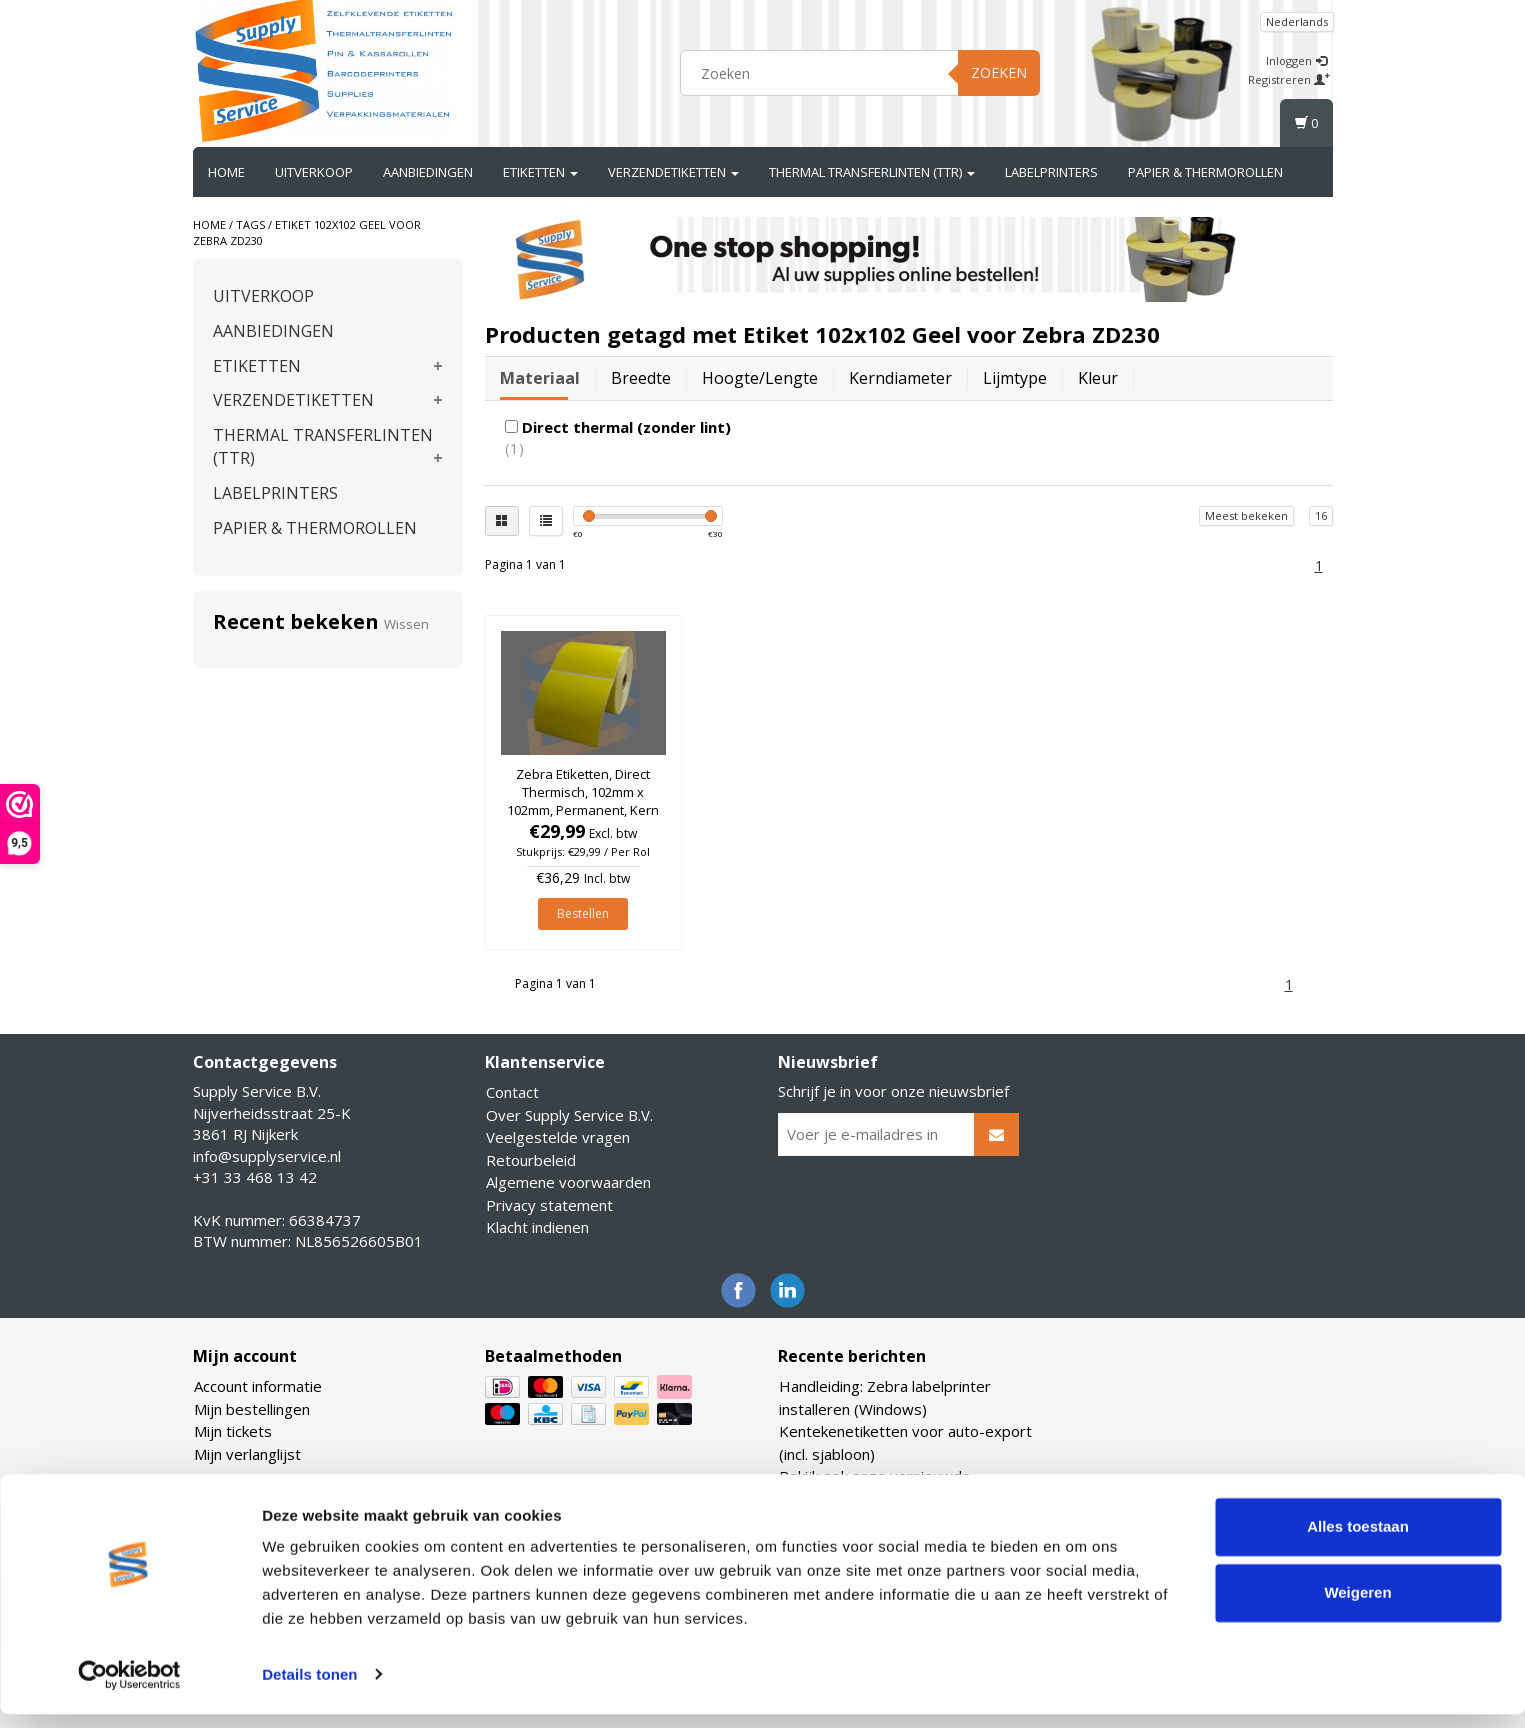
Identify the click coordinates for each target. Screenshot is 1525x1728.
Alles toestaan (1358, 1541)
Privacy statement (549, 1205)
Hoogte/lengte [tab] (760, 378)
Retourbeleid (531, 1160)
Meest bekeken (1246, 515)
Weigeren (1357, 1606)
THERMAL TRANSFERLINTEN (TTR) (872, 172)
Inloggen (1296, 60)
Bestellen (583, 913)
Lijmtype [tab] (1015, 378)
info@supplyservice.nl (267, 1156)
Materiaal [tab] (540, 378)
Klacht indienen (537, 1227)
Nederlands (1297, 21)
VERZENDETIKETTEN (673, 172)
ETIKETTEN (540, 172)
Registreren (1289, 79)
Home (226, 172)
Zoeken (999, 72)
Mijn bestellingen (252, 1409)
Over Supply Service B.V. (569, 1115)
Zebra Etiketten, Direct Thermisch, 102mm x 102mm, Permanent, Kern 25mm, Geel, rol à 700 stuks (583, 810)
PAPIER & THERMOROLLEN (1205, 172)
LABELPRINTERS (1051, 172)
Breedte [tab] (641, 378)
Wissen (406, 624)
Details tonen (309, 1688)
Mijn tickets (233, 1431)
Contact (512, 1092)
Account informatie (258, 1386)
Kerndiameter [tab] (900, 378)
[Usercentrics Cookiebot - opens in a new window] (129, 1689)
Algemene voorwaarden (568, 1182)
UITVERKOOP (314, 172)
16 (1321, 515)
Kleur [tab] (1098, 378)
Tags (250, 224)
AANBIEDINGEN (428, 172)
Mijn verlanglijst (247, 1454)
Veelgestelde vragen (558, 1137)
